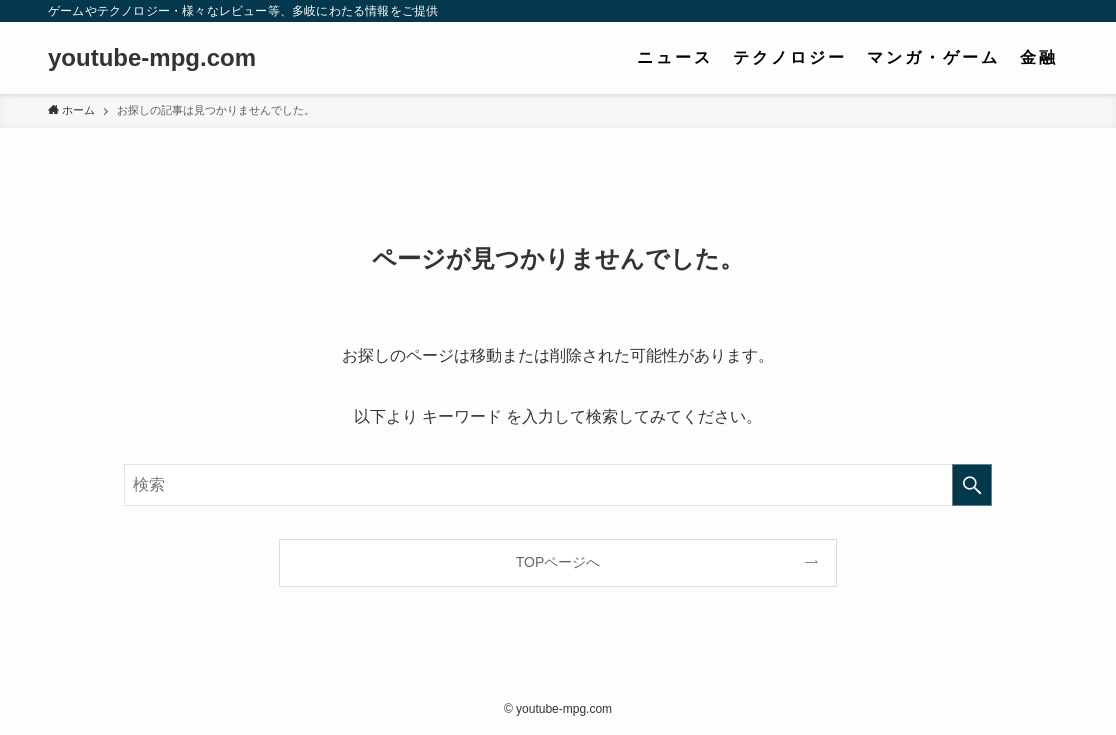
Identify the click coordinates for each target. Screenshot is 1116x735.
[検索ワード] (558, 485)
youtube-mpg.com (152, 58)
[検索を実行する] (972, 485)
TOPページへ (558, 562)
